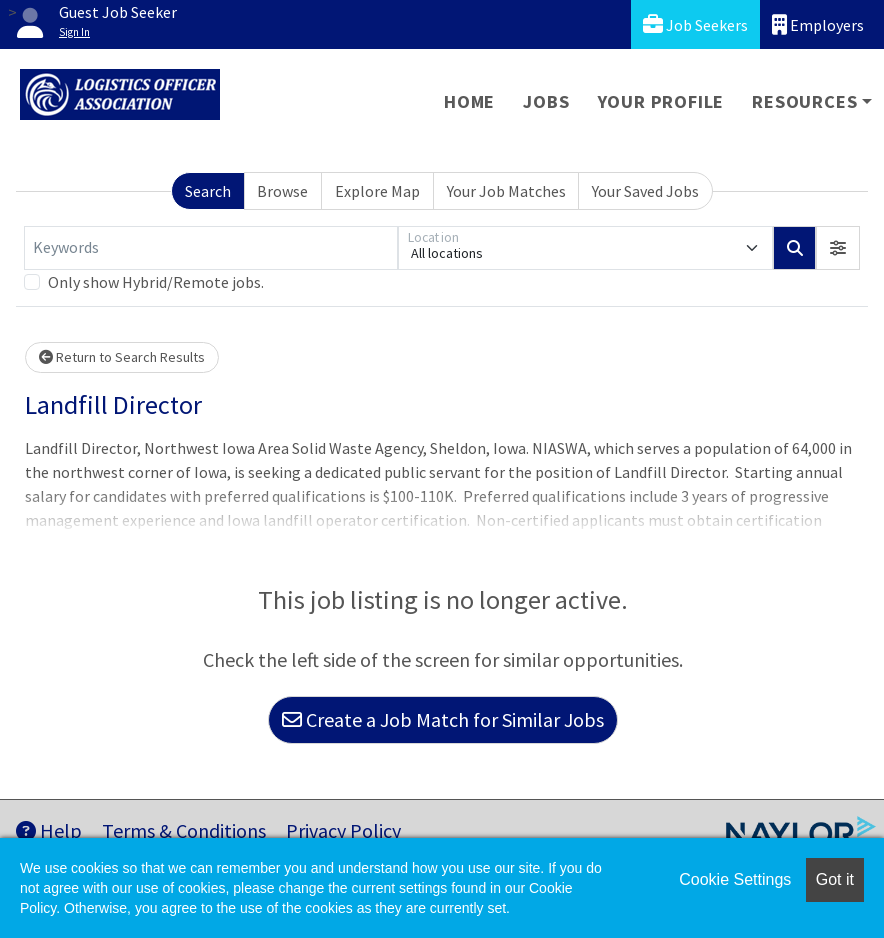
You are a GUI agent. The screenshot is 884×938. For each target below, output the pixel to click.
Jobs (546, 101)
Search (208, 191)
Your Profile (661, 101)
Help (49, 830)
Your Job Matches (506, 191)
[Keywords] (211, 248)
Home (469, 101)
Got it (835, 879)
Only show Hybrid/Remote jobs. (156, 282)
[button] (838, 248)
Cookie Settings (735, 879)
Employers (818, 24)
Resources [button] (804, 101)
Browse (282, 191)
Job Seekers (695, 24)
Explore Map (377, 191)
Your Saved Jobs (645, 191)
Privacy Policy (343, 830)
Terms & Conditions (184, 830)
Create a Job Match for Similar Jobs (443, 719)
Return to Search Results (122, 357)
